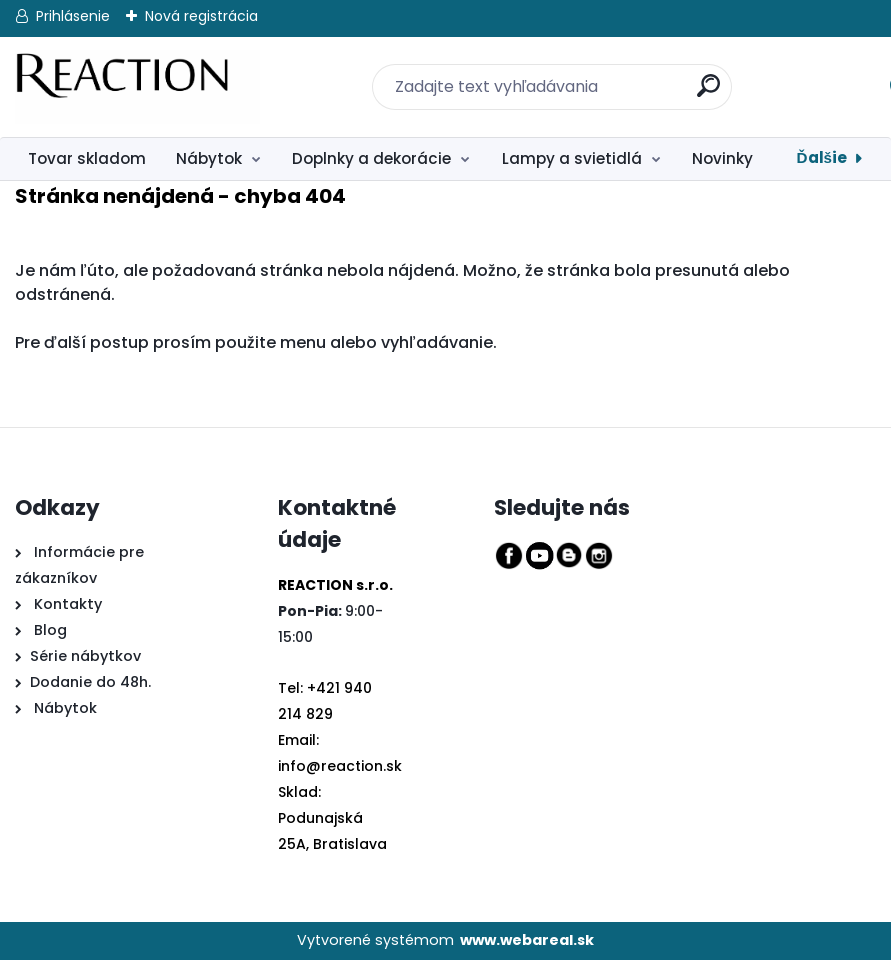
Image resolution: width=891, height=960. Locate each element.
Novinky (722, 158)
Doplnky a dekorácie (371, 158)
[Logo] (137, 87)
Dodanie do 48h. (90, 682)
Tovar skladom (87, 158)
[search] (696, 74)
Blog (48, 630)
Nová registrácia (201, 16)
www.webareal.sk (527, 940)
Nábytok (209, 158)
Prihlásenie (73, 16)
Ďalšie (822, 157)
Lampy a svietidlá (572, 158)
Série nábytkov (85, 656)
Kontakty (68, 604)
